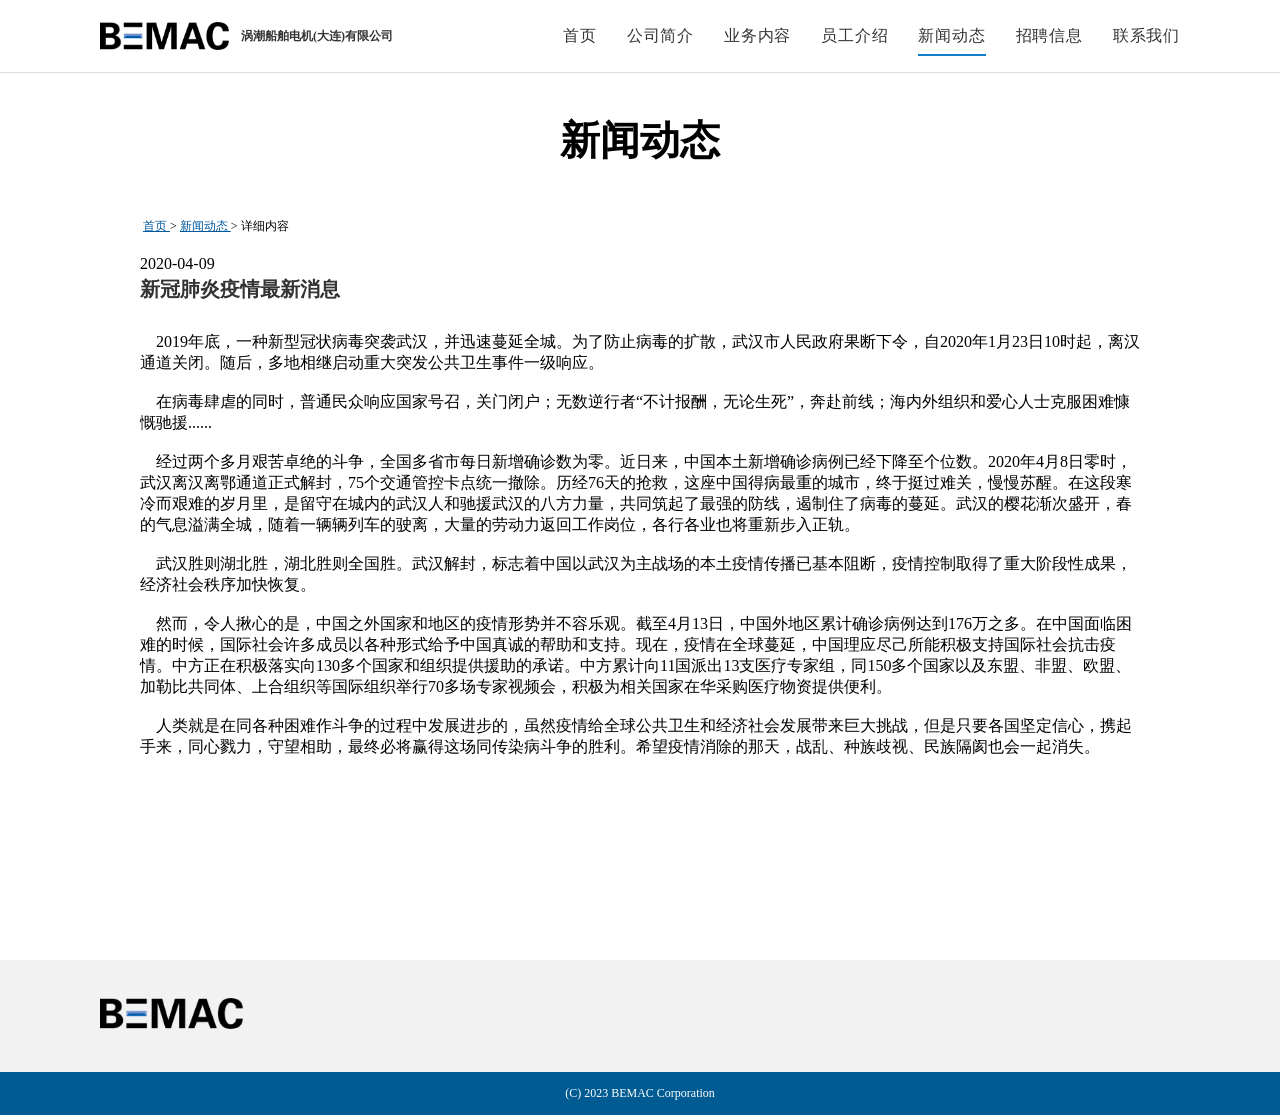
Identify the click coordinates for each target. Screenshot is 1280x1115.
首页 (156, 226)
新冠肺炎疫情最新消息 (240, 289)
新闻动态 (205, 226)
